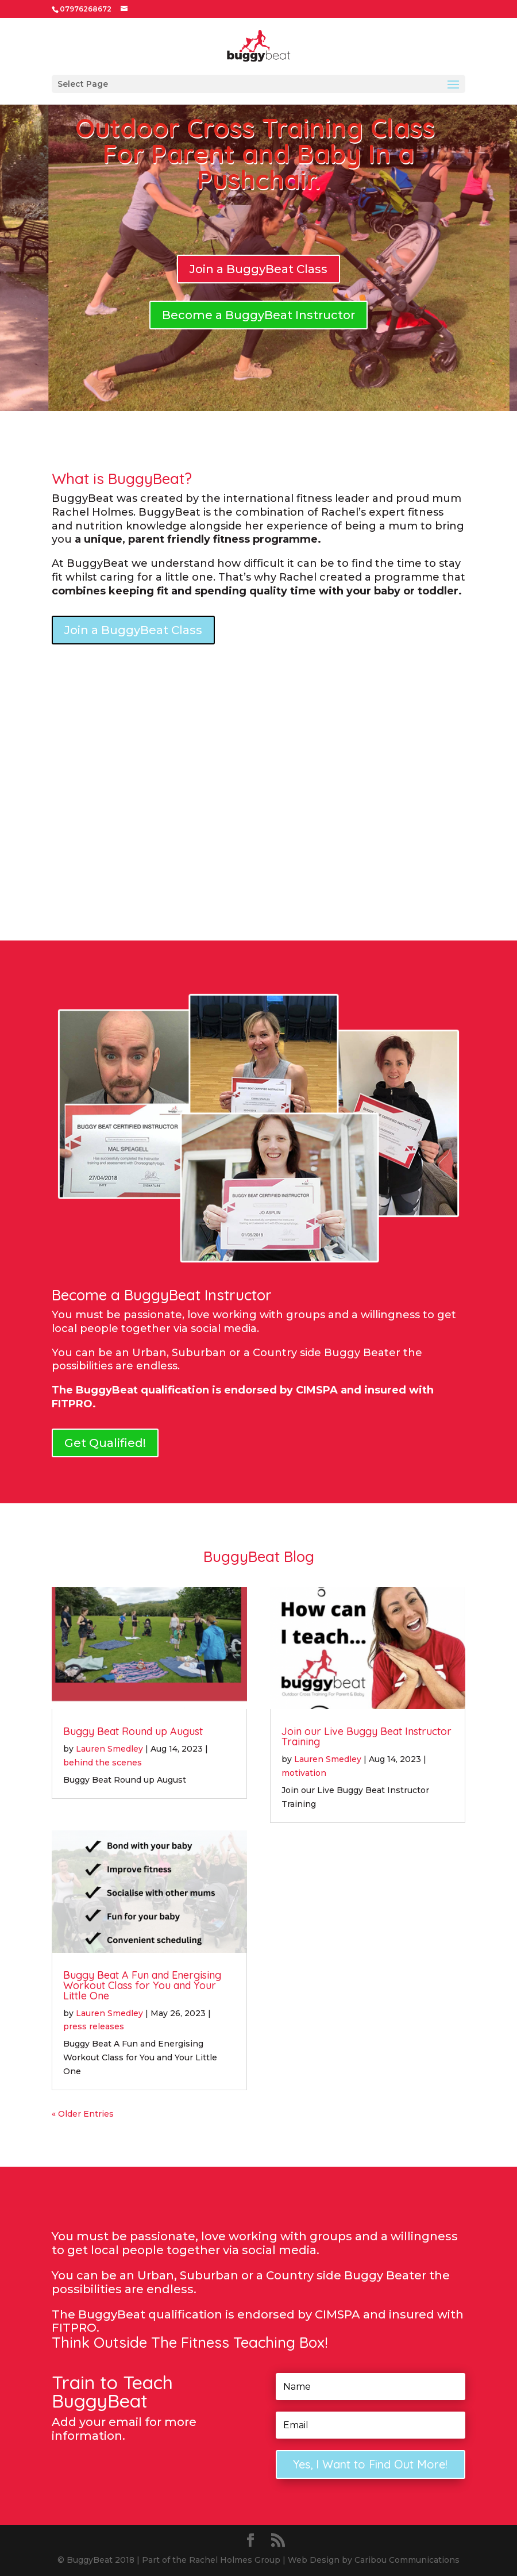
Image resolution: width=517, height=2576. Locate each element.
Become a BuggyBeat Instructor (258, 315)
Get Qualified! (105, 1443)
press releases (93, 2026)
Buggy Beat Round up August (133, 1731)
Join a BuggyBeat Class (258, 269)
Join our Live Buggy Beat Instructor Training (366, 1736)
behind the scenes (102, 1762)
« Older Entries (83, 2114)
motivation (303, 1773)
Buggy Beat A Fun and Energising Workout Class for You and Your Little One (142, 1985)
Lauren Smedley (109, 1749)
